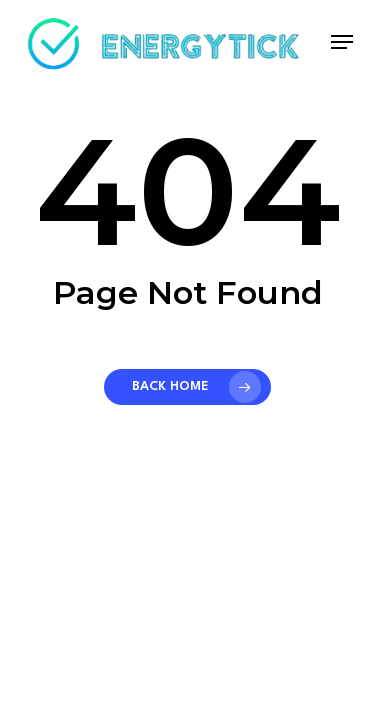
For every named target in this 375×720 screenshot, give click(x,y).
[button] (342, 42)
